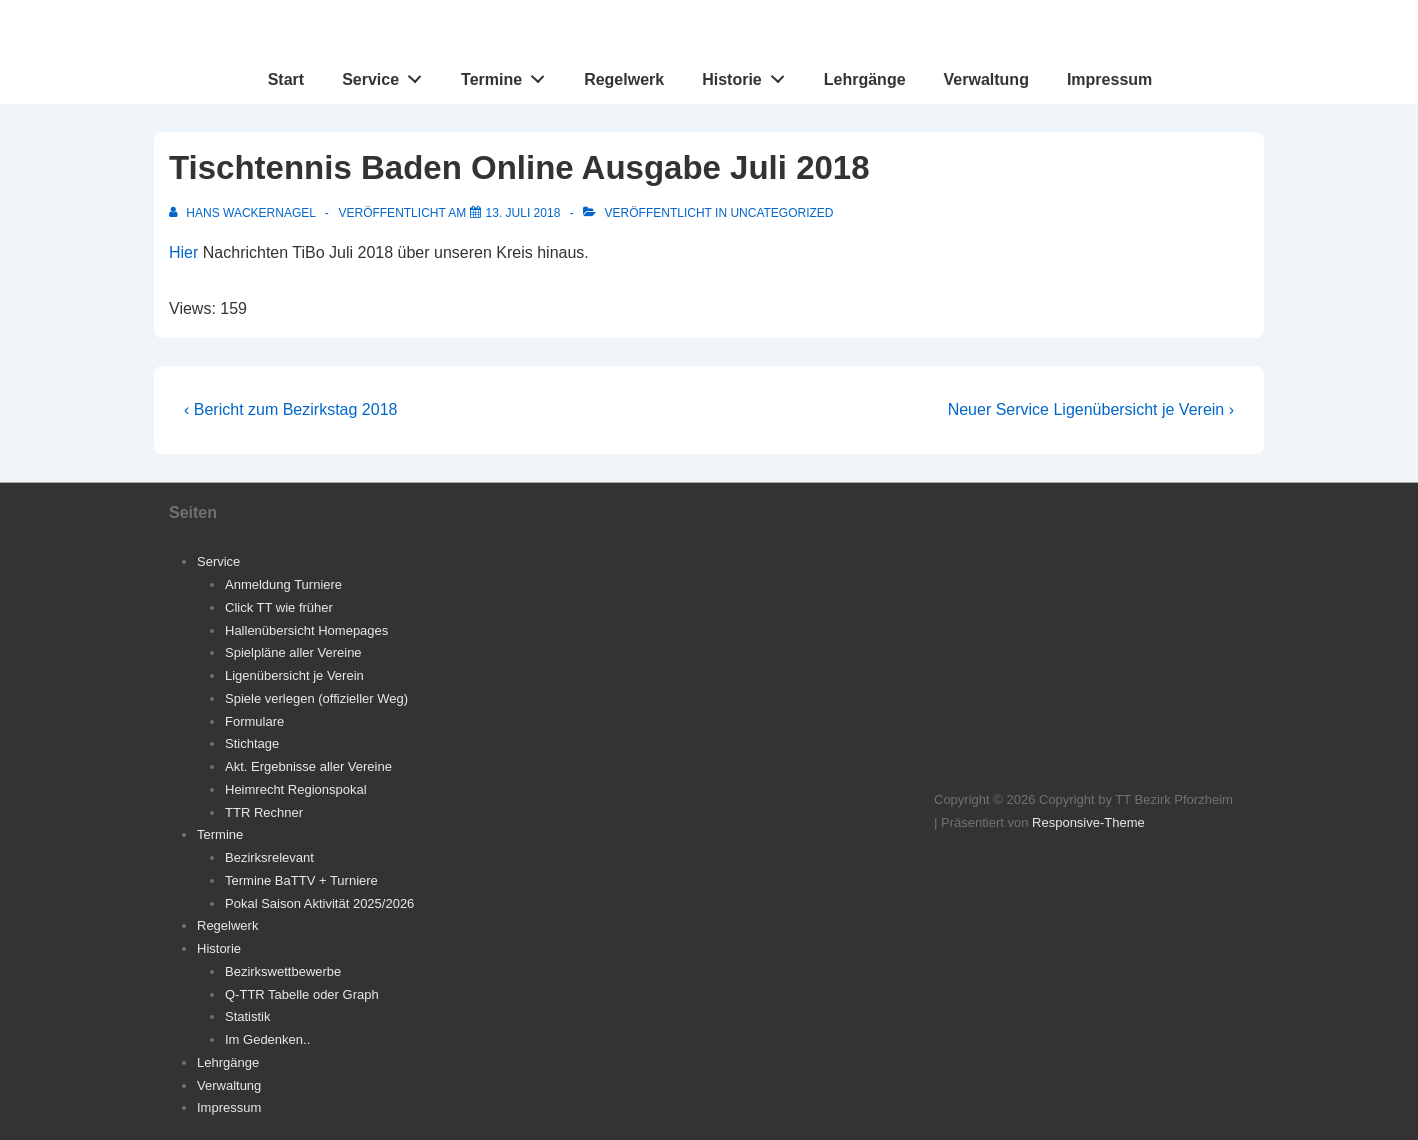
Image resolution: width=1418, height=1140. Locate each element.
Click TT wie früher (279, 607)
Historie (748, 75)
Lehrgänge (865, 79)
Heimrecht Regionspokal (296, 789)
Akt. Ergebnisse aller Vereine (308, 766)
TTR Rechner (264, 812)
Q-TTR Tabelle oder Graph (302, 994)
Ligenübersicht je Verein (294, 675)
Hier (183, 252)
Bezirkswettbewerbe (283, 971)
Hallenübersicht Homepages (306, 630)
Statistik (248, 1016)
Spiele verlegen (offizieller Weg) (316, 698)
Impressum (1109, 79)
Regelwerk (624, 79)
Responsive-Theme (1088, 822)
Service (387, 75)
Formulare (254, 721)
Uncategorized (781, 213)
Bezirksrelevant (269, 857)
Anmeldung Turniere (283, 584)
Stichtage (252, 743)
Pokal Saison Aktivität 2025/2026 (319, 903)
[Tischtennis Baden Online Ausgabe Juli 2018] (523, 213)
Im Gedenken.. (267, 1039)
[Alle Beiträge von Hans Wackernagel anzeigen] (244, 213)
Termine (508, 75)
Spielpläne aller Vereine (293, 652)
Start (286, 79)
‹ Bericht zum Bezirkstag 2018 (290, 409)
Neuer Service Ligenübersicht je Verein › (1091, 409)
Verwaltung (986, 79)
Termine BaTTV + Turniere (301, 880)
